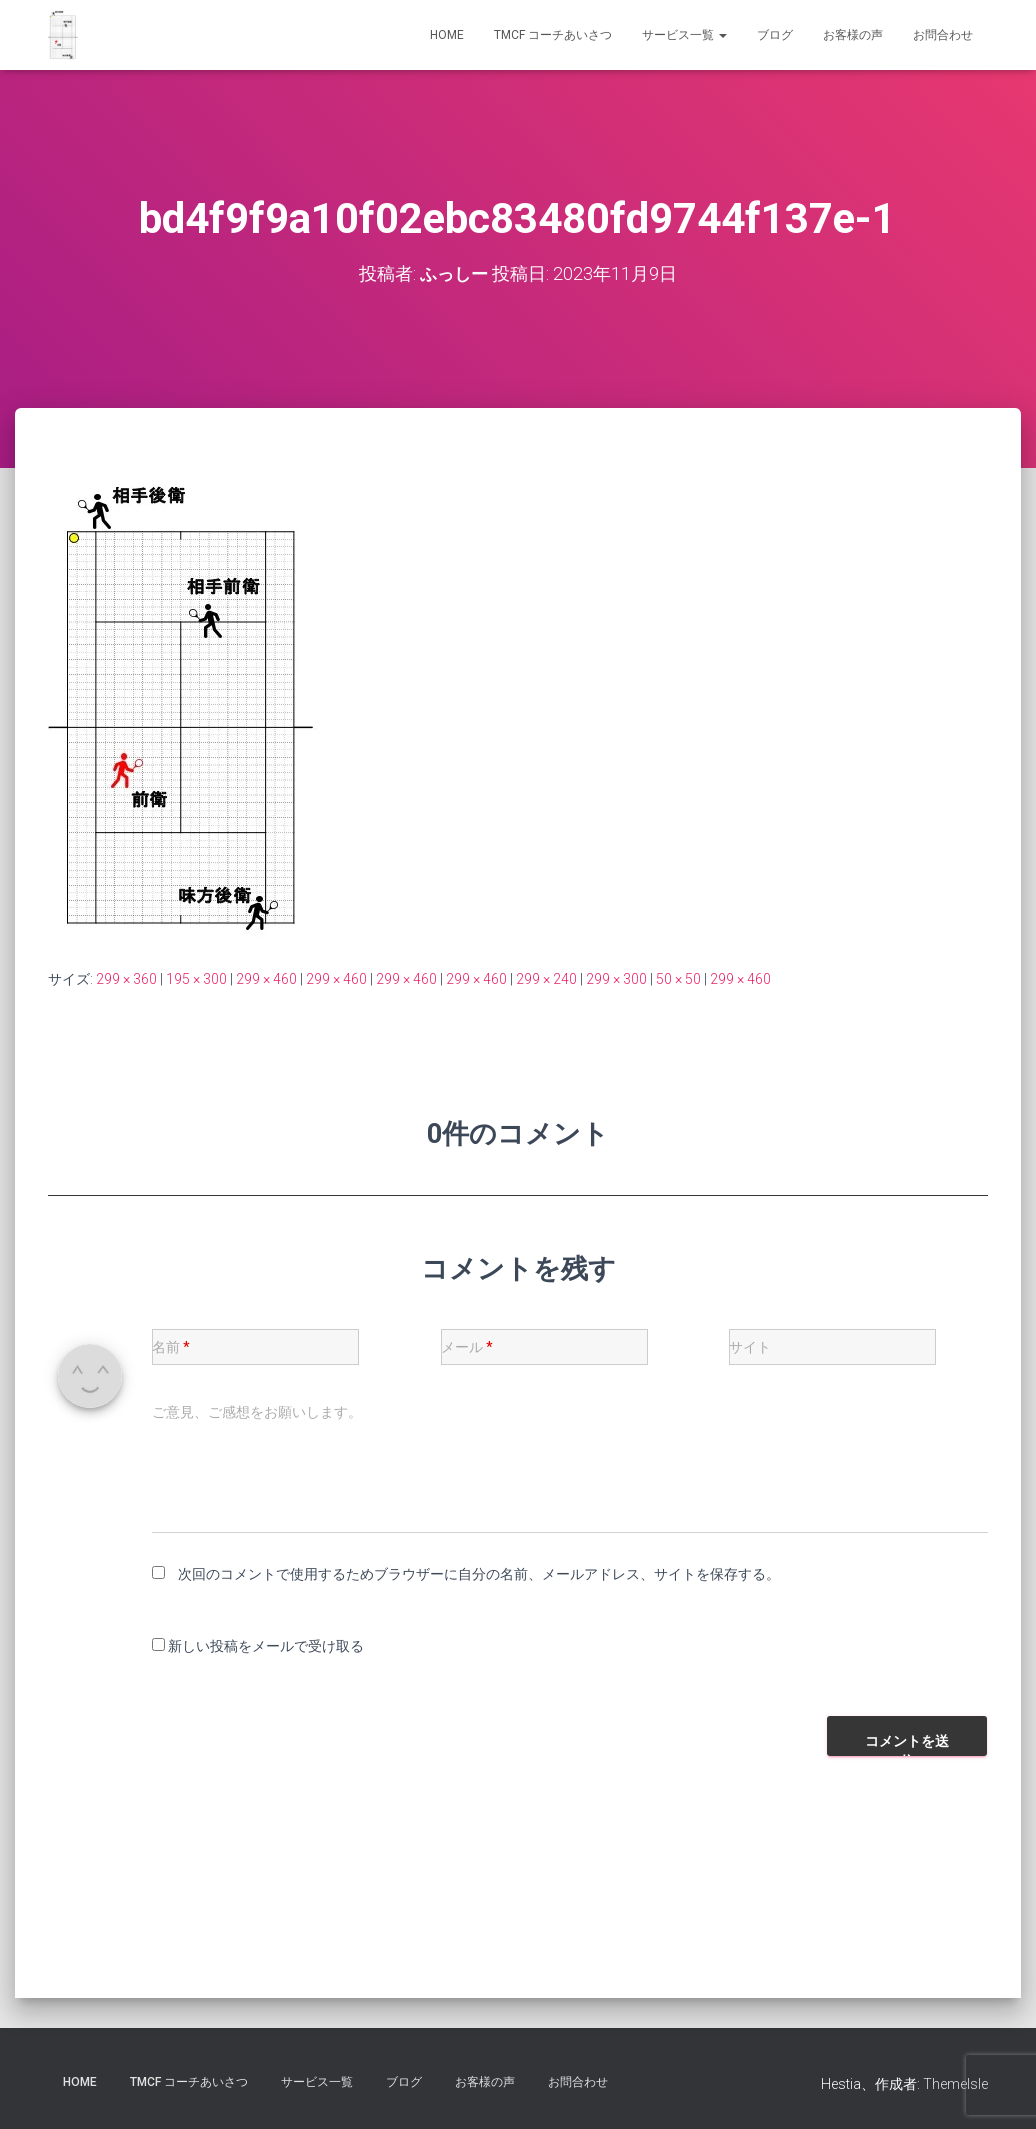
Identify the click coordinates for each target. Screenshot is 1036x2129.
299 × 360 (126, 979)
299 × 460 (266, 979)
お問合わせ (943, 35)
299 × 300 (616, 979)
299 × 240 (546, 979)
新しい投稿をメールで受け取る (266, 1646)
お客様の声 (853, 35)
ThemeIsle (955, 2084)
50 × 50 (678, 979)
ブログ (775, 35)
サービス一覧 (684, 35)
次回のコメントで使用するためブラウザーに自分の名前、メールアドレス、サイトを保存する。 (479, 1574)
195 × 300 (196, 979)
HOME (447, 35)
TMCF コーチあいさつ (553, 35)
